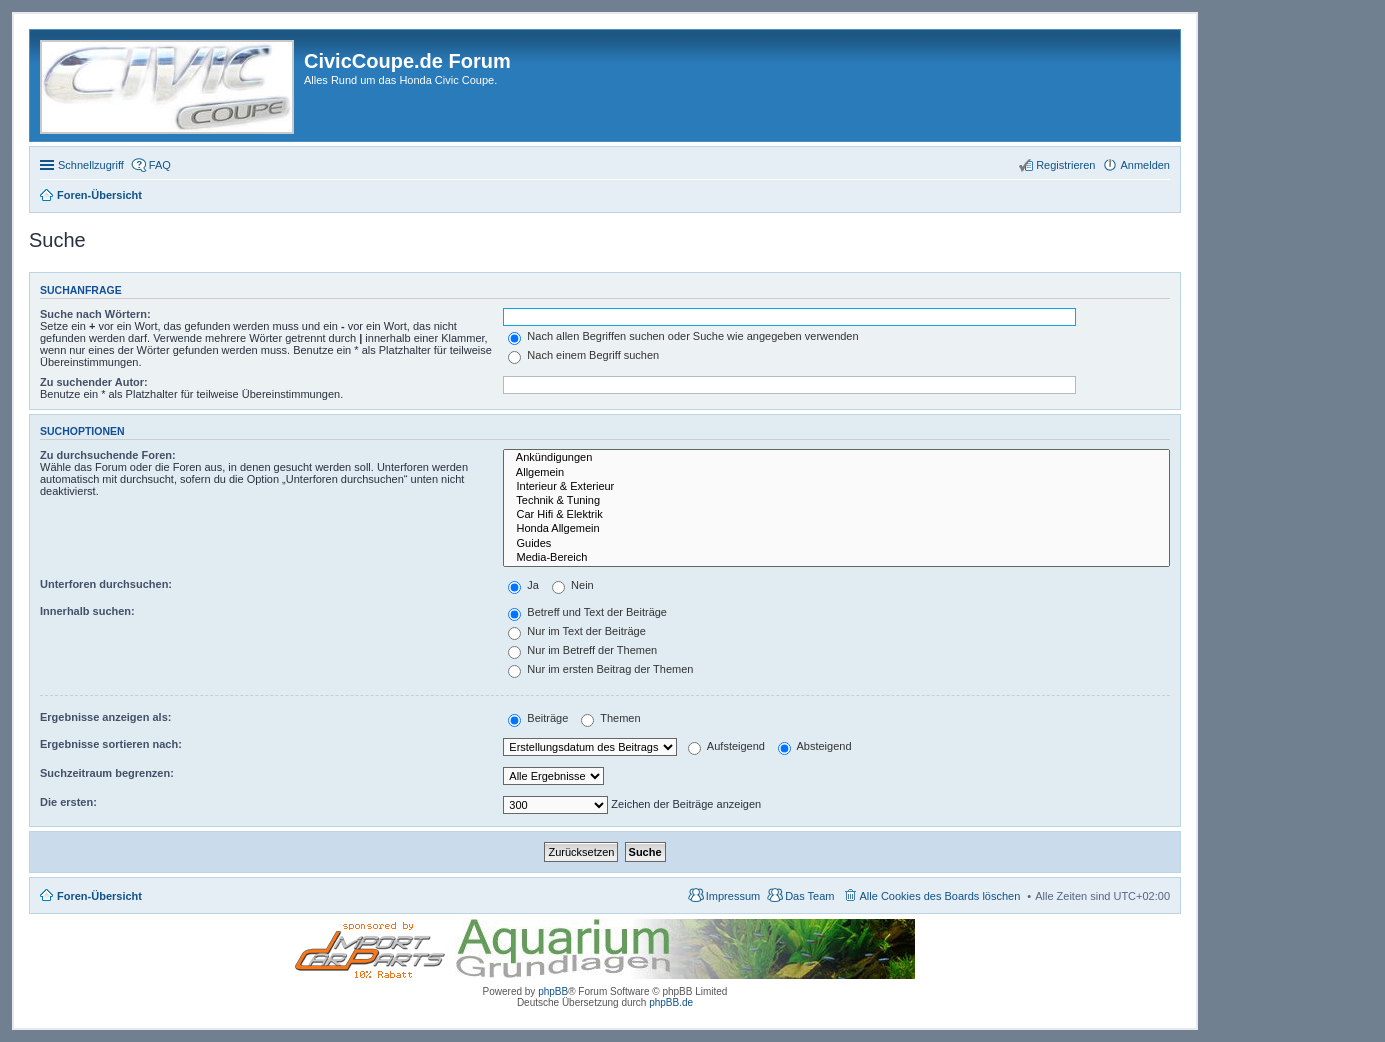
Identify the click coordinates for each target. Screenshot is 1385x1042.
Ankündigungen (836, 458)
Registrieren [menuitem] (1065, 165)
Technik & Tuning (836, 501)
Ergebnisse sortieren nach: (111, 744)
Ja (523, 585)
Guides (836, 544)
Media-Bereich (836, 558)
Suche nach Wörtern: (95, 314)
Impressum (733, 896)
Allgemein (836, 473)
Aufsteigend (726, 746)
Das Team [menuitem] (809, 896)
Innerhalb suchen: (87, 611)
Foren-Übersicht (99, 896)
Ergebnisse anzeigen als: (105, 717)
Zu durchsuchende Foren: (108, 455)
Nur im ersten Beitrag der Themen (600, 669)
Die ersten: (68, 802)
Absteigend (815, 746)
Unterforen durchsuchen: (106, 584)
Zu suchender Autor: (94, 382)
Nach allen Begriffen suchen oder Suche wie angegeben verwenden (683, 336)
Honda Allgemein (836, 529)
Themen (610, 718)
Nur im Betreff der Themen (582, 650)
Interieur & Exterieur (836, 487)
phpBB (553, 991)
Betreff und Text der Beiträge (587, 612)
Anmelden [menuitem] (1145, 165)
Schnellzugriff (91, 165)
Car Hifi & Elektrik (836, 515)
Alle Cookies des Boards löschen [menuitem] (940, 896)
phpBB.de (671, 1002)
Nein (573, 585)
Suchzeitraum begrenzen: (107, 773)
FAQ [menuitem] (160, 165)
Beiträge (538, 718)
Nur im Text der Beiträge (576, 631)
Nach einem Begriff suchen (583, 355)
